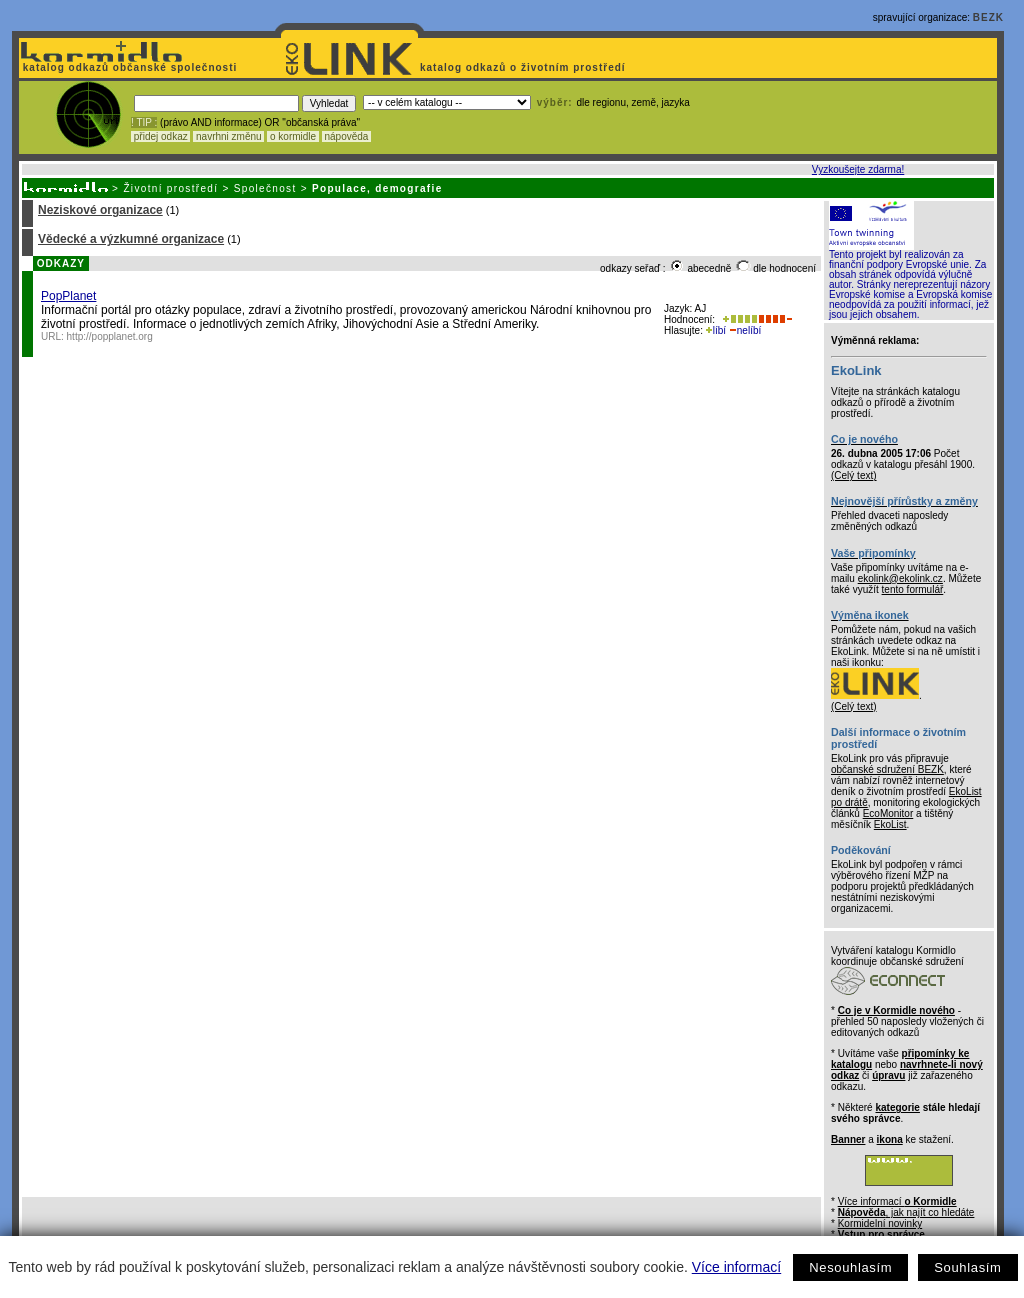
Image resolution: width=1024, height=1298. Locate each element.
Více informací (736, 1267)
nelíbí (745, 330)
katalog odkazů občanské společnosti (128, 67)
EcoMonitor (888, 813)
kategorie (897, 1107)
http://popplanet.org (110, 336)
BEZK (988, 17)
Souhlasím (967, 1267)
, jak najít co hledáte (906, 1212)
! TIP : (144, 122)
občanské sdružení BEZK (887, 769)
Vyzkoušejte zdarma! (858, 169)
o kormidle (293, 136)
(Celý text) (854, 475)
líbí (716, 330)
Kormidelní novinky (880, 1223)
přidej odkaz (160, 136)
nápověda (347, 136)
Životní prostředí (170, 188)
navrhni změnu (228, 136)
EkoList (890, 824)
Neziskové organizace (100, 210)
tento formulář (913, 589)
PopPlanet (68, 296)
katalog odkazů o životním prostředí (524, 67)
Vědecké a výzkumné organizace (131, 239)
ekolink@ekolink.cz (900, 578)
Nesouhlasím (850, 1267)
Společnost (265, 188)
